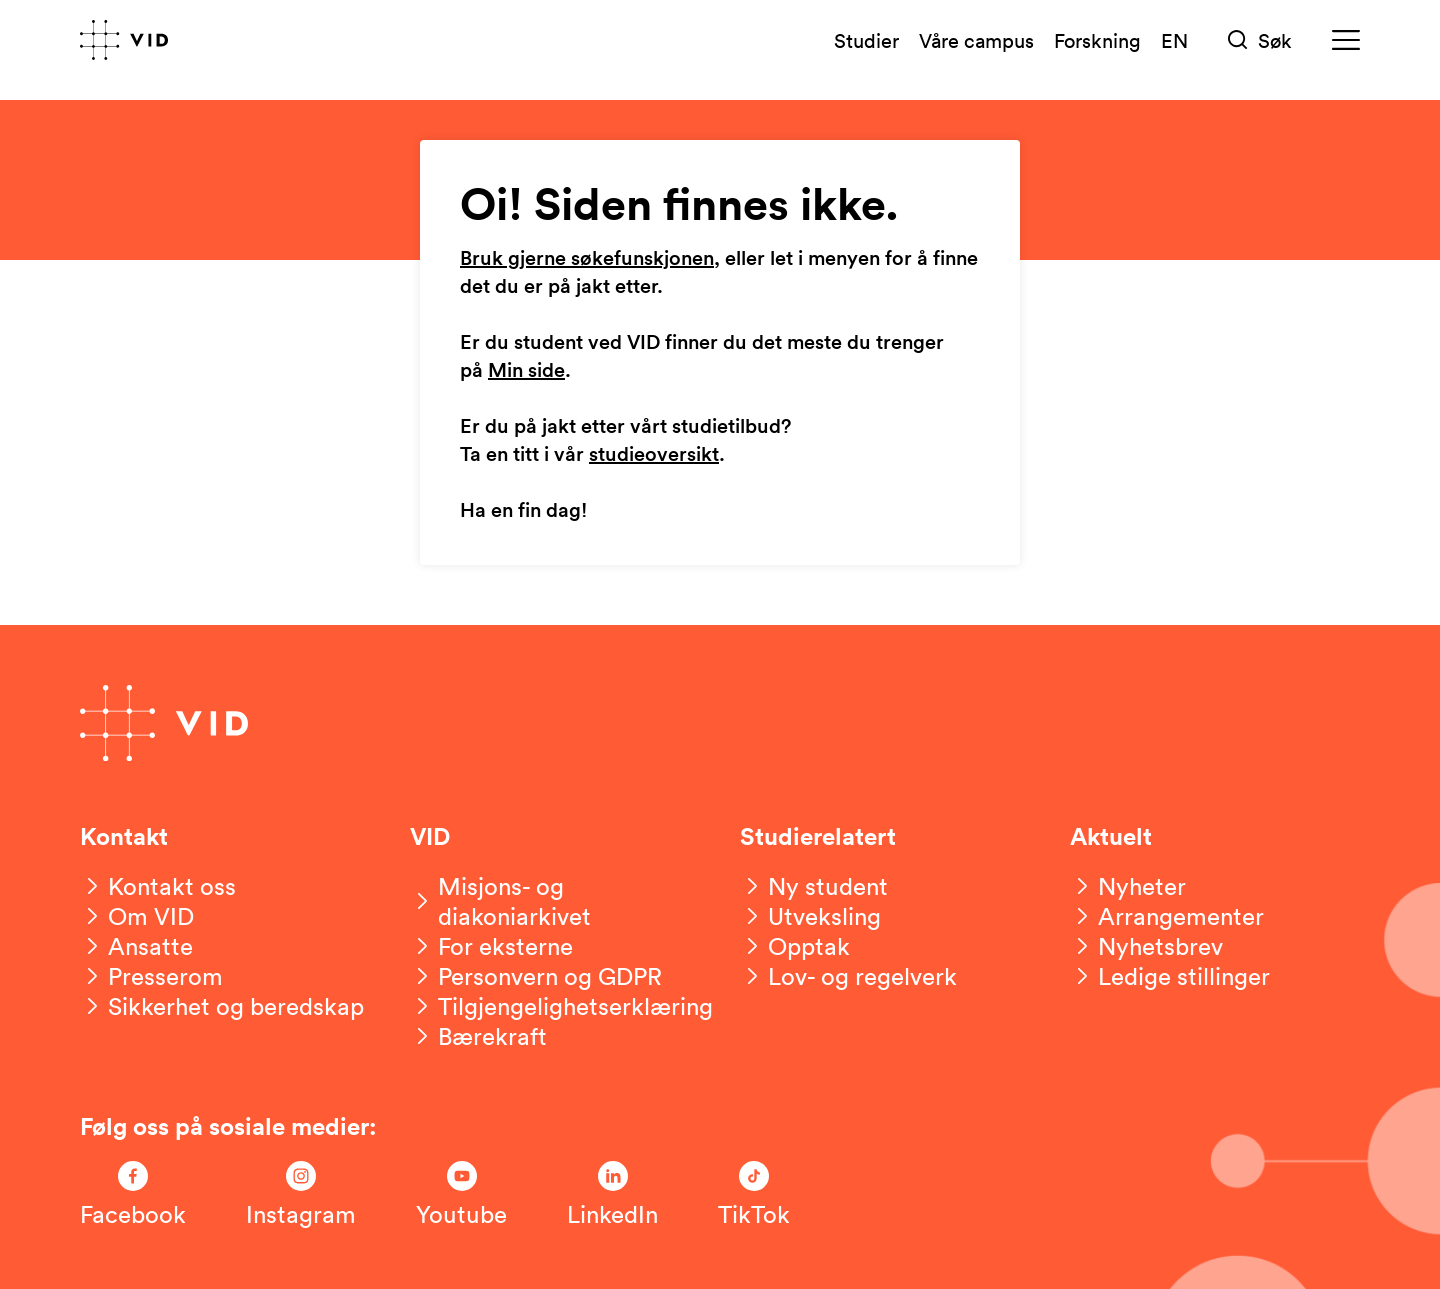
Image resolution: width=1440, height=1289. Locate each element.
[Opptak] (795, 946)
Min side (526, 371)
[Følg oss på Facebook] (133, 1195)
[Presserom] (151, 976)
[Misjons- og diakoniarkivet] (555, 901)
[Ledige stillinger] (1170, 976)
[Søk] (1260, 40)
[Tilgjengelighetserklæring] (561, 1006)
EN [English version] (1174, 40)
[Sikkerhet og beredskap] (222, 1006)
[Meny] (1346, 40)
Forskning (1097, 40)
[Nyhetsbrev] (1146, 946)
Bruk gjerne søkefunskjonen (587, 259)
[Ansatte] (136, 946)
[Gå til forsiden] (124, 40)
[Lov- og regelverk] (848, 976)
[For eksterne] (491, 946)
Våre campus (976, 40)
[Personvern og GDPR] (536, 976)
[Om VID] (137, 916)
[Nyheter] (1128, 886)
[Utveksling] (810, 916)
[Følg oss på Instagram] (301, 1195)
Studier (866, 40)
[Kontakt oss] (158, 886)
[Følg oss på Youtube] (461, 1195)
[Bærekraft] (478, 1036)
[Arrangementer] (1167, 916)
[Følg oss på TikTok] (754, 1195)
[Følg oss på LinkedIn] (612, 1195)
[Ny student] (814, 886)
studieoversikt (654, 455)
